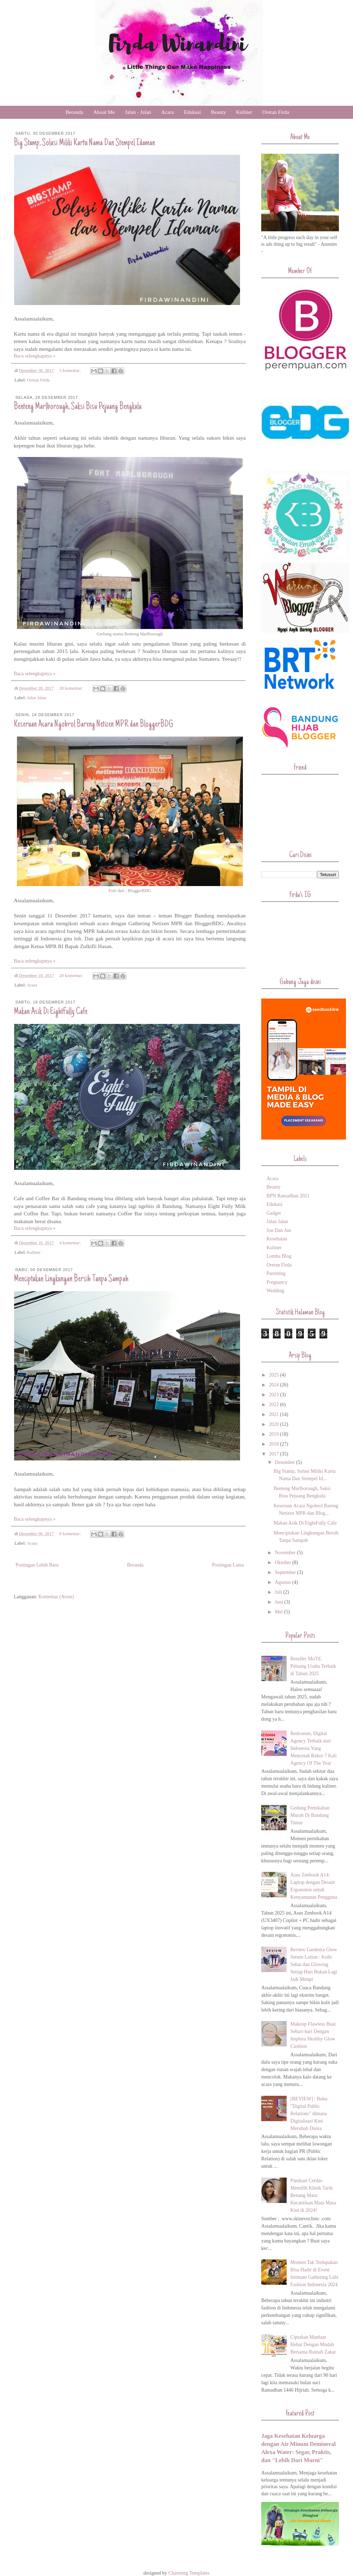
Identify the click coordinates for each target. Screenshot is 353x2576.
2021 (274, 1414)
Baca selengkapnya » (34, 356)
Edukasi (192, 112)
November (286, 1552)
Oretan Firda (275, 112)
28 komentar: (71, 688)
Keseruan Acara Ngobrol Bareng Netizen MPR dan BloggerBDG (93, 724)
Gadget (274, 1213)
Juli (279, 1592)
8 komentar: (70, 1533)
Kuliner (244, 112)
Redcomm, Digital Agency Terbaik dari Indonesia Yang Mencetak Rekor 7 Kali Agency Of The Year (314, 1748)
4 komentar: (70, 1242)
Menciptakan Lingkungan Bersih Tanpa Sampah (71, 1279)
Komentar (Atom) (56, 1596)
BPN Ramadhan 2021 (288, 1195)
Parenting (276, 1273)
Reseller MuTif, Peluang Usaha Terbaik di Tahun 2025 (313, 1666)
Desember (285, 1462)
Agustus (283, 1582)
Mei (279, 1611)
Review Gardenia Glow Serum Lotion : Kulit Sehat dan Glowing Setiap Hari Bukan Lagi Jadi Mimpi (314, 1964)
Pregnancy (277, 1282)
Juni (279, 1602)
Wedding (275, 1290)
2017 (274, 1454)
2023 (274, 1394)
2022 (274, 1404)
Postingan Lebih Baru (37, 1565)
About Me (104, 112)
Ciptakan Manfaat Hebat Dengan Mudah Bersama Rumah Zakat (313, 2344)
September (286, 1572)
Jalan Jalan (36, 697)
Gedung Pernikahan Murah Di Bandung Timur (310, 1815)
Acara (167, 112)
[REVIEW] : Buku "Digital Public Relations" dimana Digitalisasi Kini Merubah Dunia (309, 2113)
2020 (274, 1424)
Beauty (218, 112)
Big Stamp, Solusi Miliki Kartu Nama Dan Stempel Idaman (84, 143)
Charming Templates (189, 2573)
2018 (274, 1444)
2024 (274, 1384)
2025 (274, 1375)
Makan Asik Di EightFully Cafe (51, 1012)
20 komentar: (71, 975)
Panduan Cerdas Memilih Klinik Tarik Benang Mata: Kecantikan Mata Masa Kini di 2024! (313, 2195)
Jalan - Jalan (138, 112)
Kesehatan (277, 1238)
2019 (274, 1434)
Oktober (283, 1562)
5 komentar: (70, 370)
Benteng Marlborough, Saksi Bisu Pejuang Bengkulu (78, 407)
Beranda (74, 112)
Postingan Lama (228, 1565)
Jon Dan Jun (279, 1230)
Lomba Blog (279, 1256)
